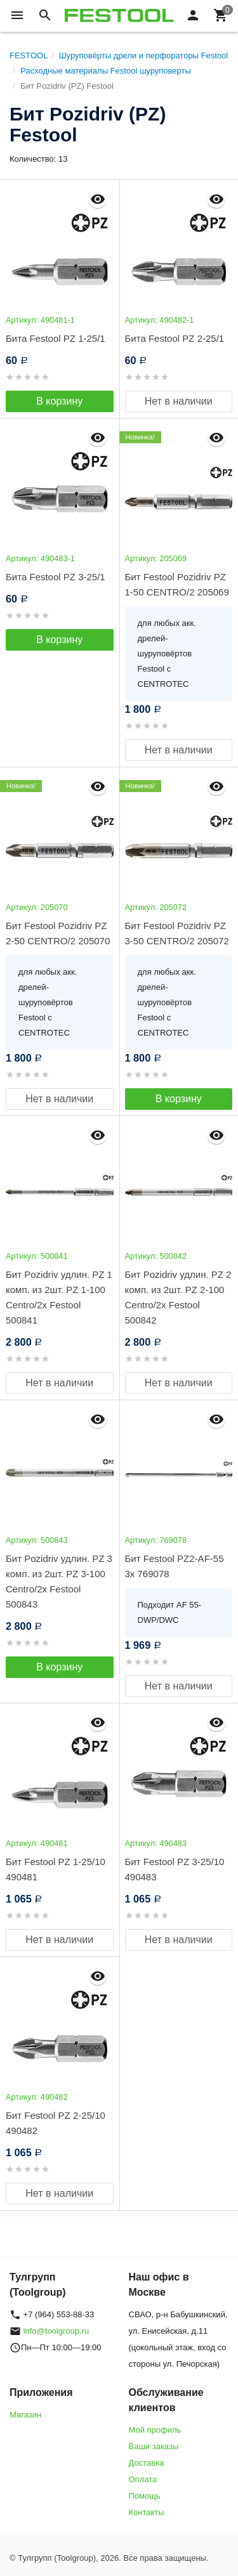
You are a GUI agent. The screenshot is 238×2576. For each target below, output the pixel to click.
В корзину (59, 401)
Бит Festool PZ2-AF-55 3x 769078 (174, 1566)
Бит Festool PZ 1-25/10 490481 (55, 1869)
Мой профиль (155, 2430)
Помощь (145, 2496)
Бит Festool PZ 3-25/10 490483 (175, 1869)
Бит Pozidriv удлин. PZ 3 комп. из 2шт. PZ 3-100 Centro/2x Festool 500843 (59, 1581)
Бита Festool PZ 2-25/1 (175, 338)
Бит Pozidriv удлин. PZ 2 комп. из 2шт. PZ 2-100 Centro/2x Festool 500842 (178, 1297)
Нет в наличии (179, 401)
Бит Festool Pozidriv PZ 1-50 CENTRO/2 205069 (177, 584)
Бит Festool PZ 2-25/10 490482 (55, 2123)
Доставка (146, 2463)
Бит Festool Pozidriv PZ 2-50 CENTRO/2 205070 (58, 933)
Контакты (146, 2512)
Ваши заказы (154, 2446)
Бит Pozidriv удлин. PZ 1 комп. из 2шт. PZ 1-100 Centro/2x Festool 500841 (59, 1297)
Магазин (25, 2414)
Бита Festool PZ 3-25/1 (55, 576)
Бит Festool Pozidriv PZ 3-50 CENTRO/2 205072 (177, 933)
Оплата (143, 2479)
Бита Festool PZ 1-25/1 (55, 338)
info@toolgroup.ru (56, 2331)
